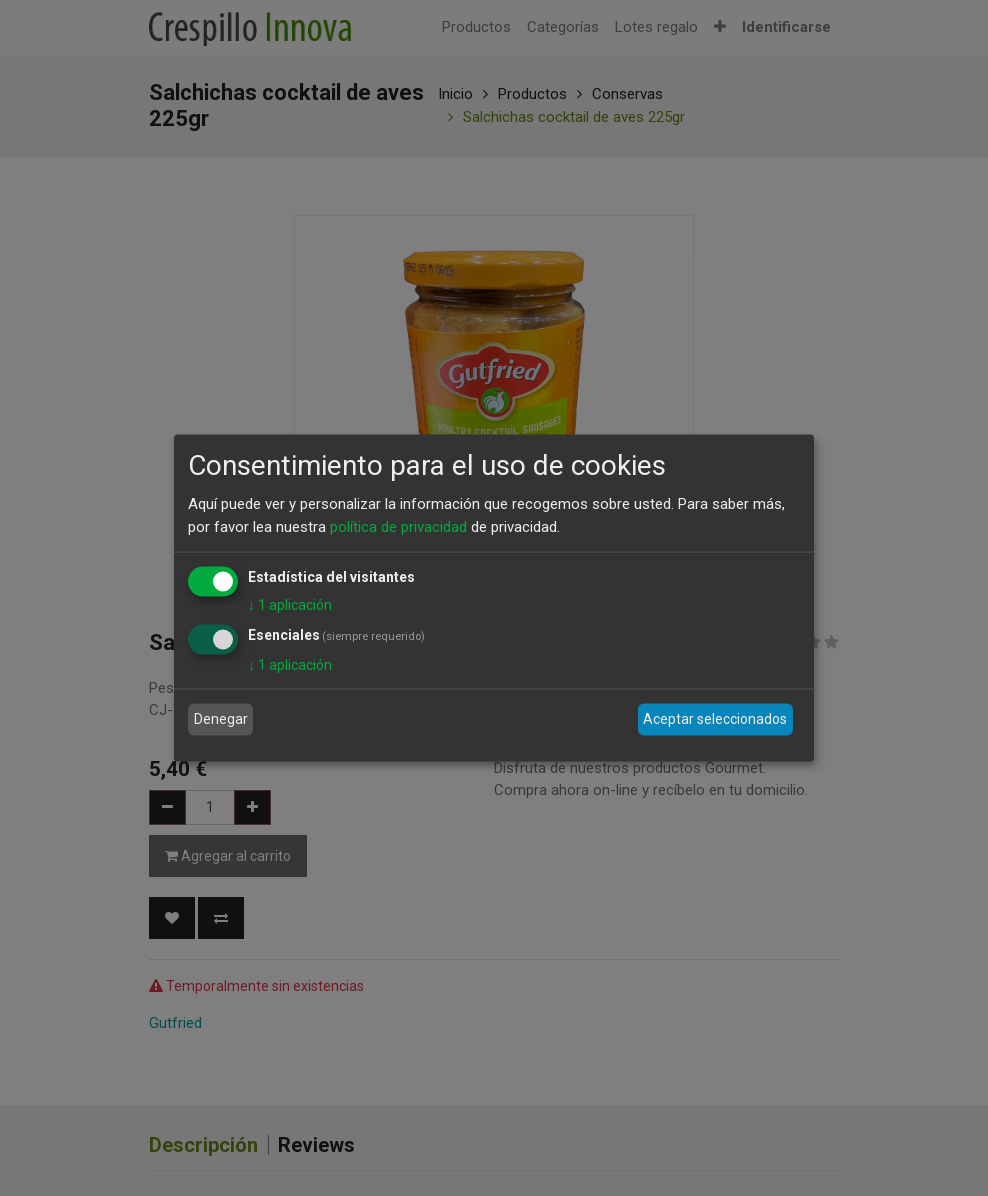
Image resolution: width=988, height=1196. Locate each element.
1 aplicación (290, 605)
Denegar (221, 719)
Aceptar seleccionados (715, 719)
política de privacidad (398, 526)
